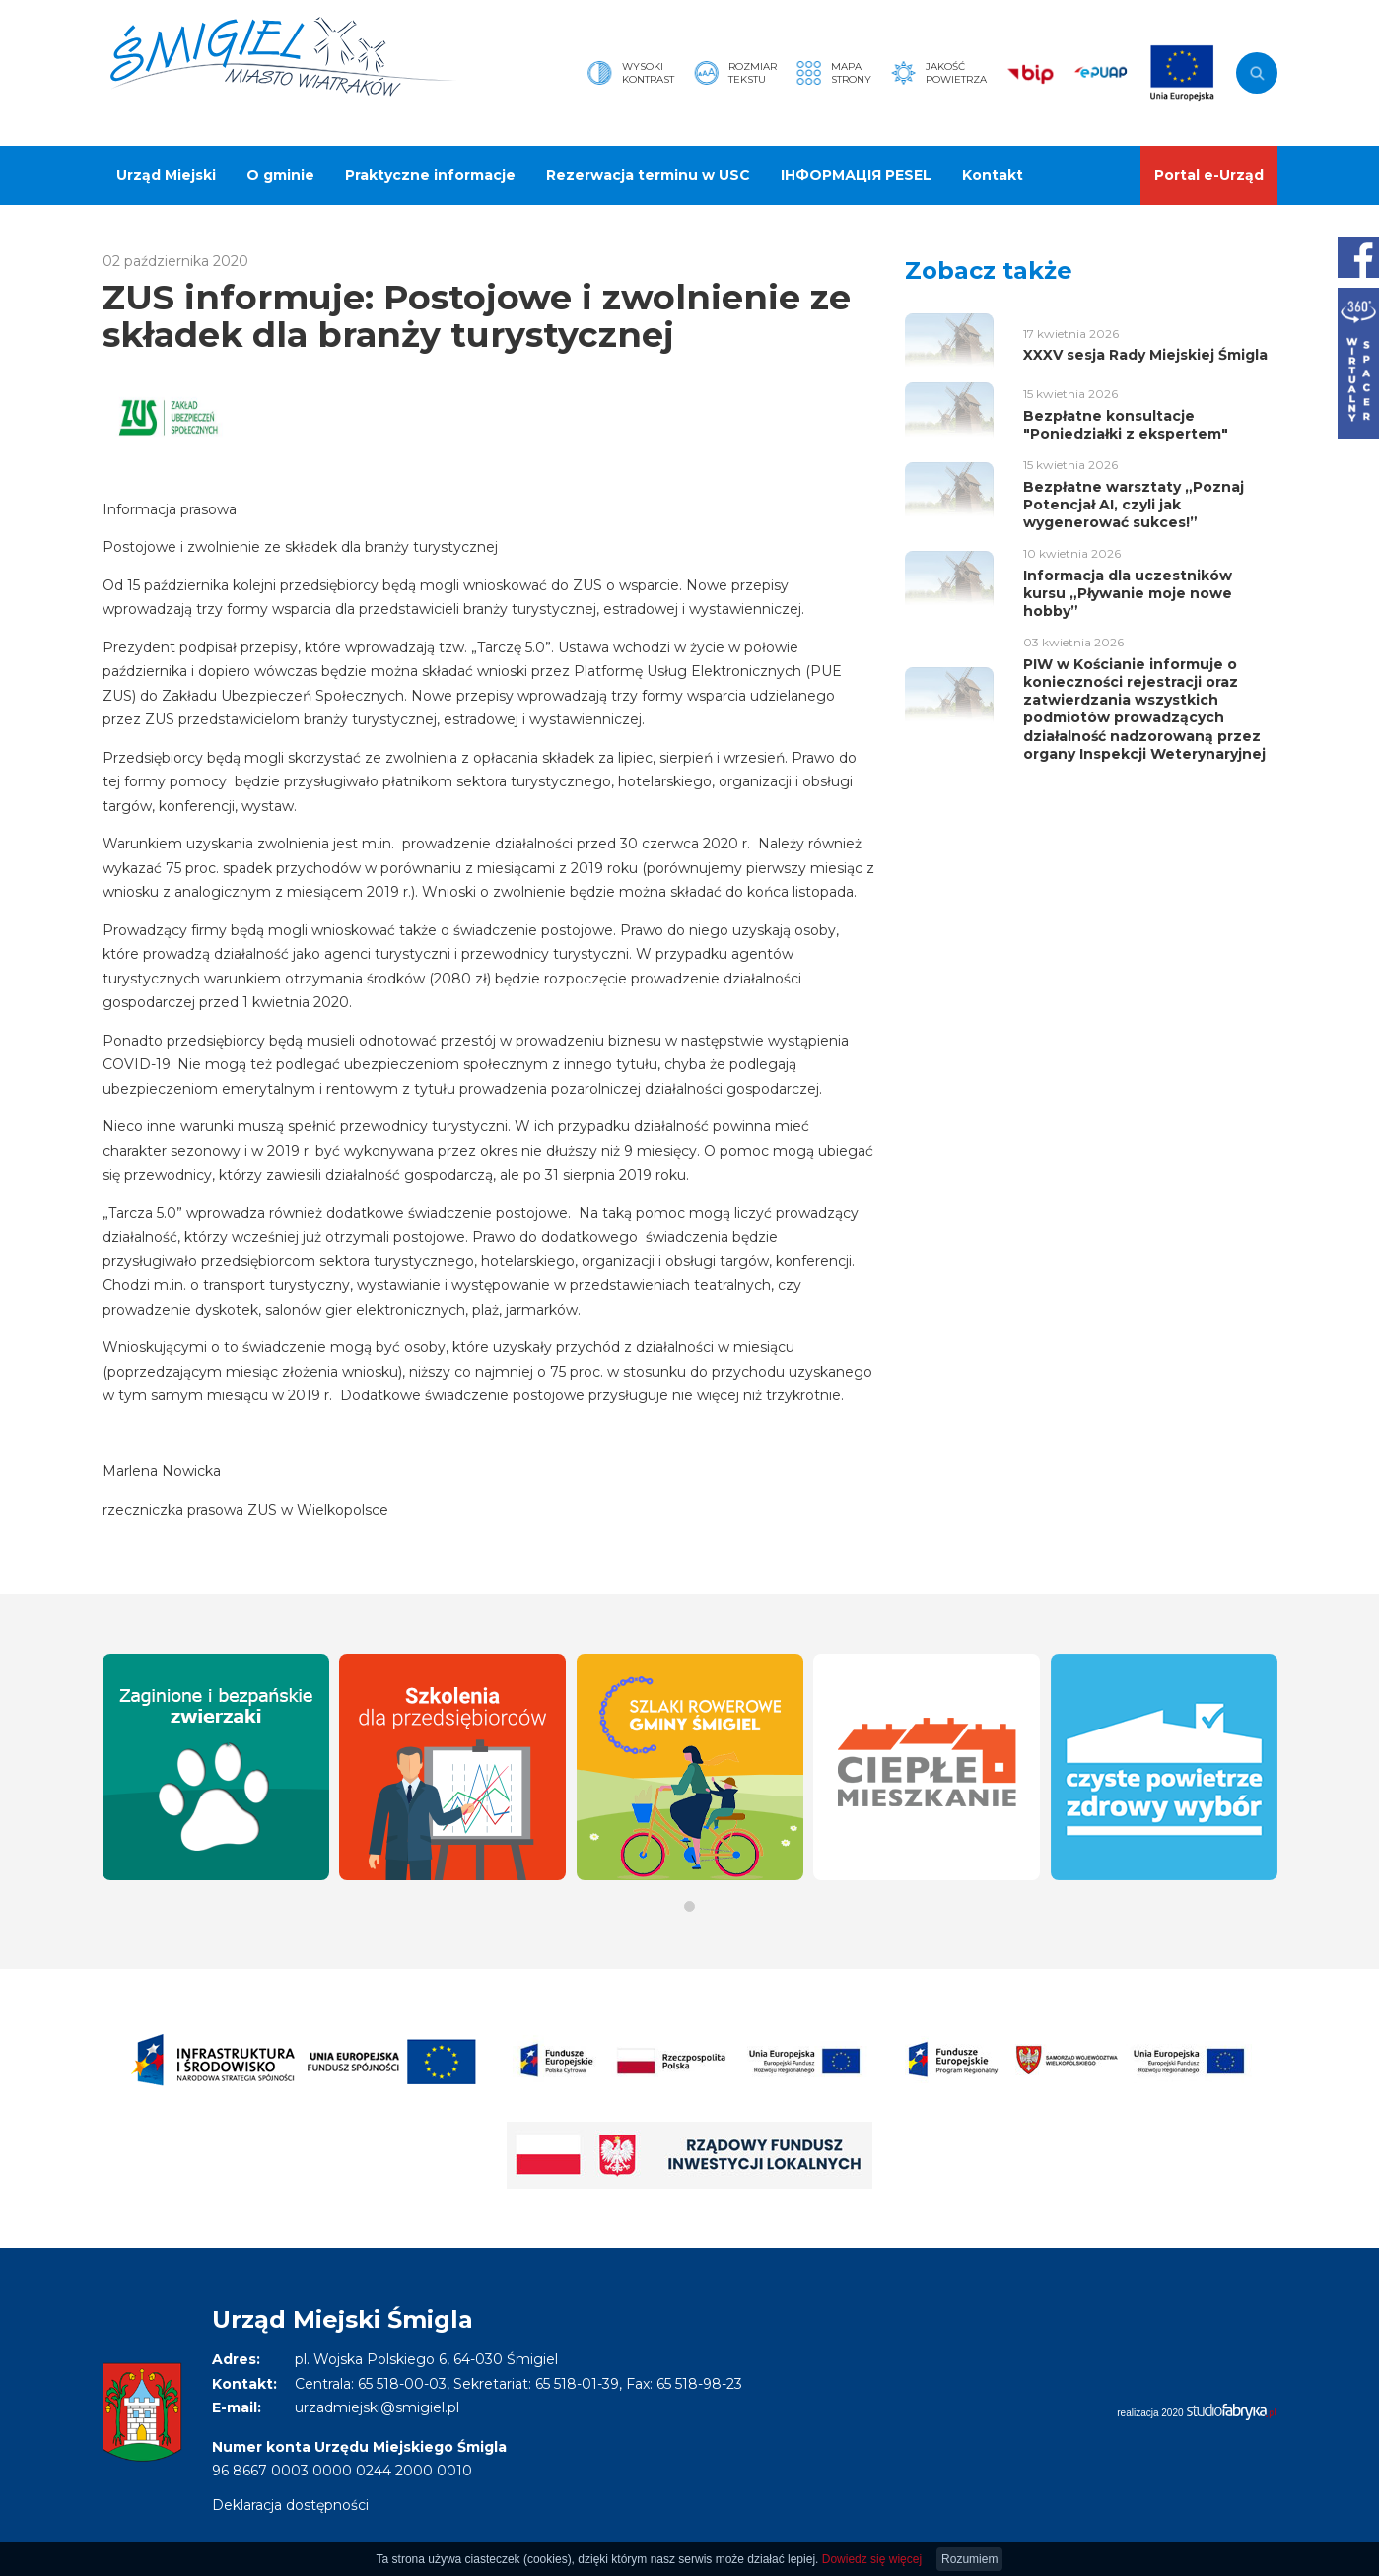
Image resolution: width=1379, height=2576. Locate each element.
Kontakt (992, 175)
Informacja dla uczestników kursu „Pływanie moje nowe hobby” (1127, 593)
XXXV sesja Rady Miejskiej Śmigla (1145, 355)
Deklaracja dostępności (290, 2505)
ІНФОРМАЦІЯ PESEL (856, 175)
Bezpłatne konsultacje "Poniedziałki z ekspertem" (1125, 424)
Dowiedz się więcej (872, 2559)
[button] (689, 1906)
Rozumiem (969, 2559)
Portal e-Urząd (1209, 175)
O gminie (280, 175)
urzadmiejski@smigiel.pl (377, 2407)
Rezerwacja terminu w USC (648, 175)
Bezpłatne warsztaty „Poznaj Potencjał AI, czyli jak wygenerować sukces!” (1133, 504)
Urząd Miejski (166, 175)
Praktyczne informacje (430, 175)
